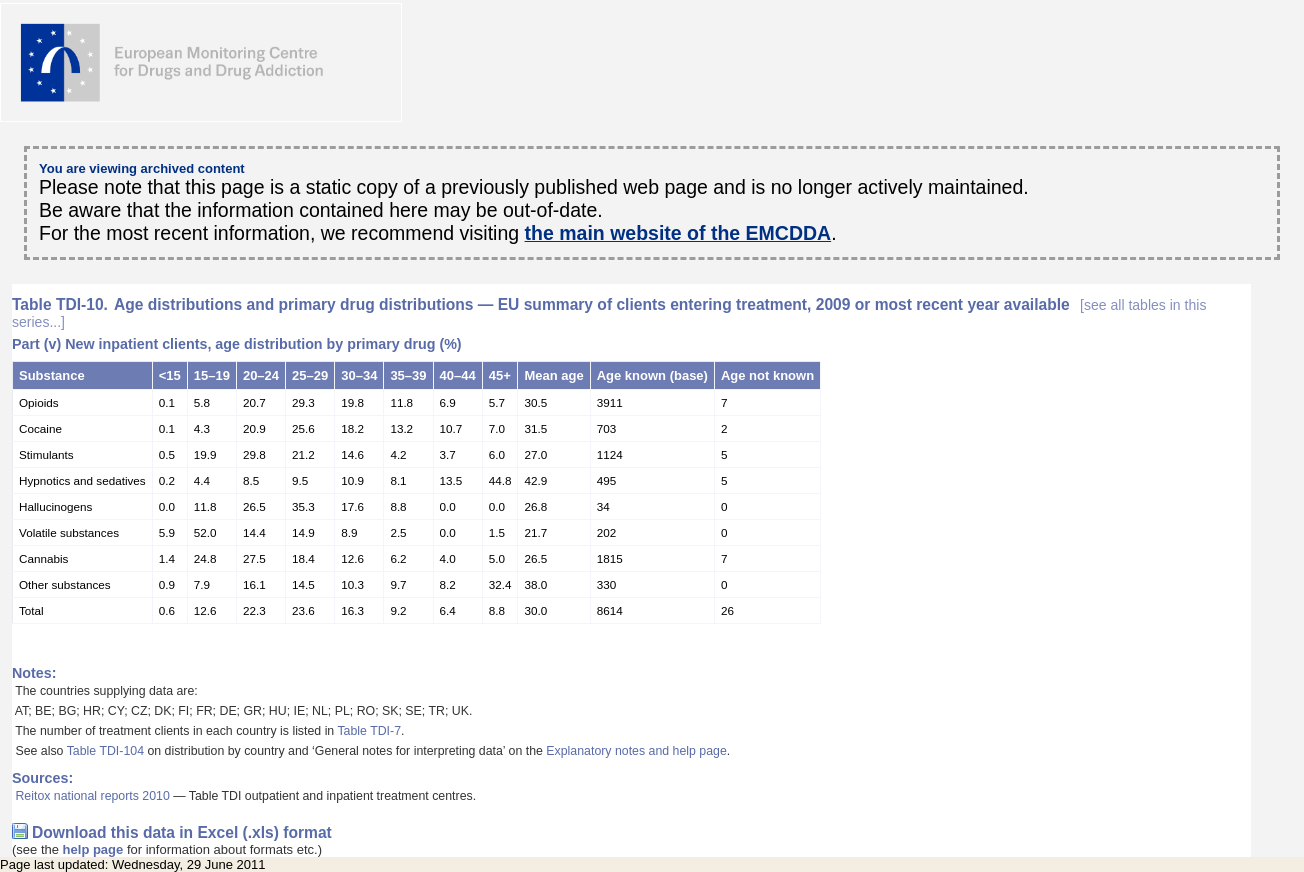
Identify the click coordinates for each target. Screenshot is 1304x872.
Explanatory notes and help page (636, 751)
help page (93, 849)
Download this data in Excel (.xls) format (182, 832)
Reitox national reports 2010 (92, 796)
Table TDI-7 (369, 731)
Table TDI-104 (105, 751)
